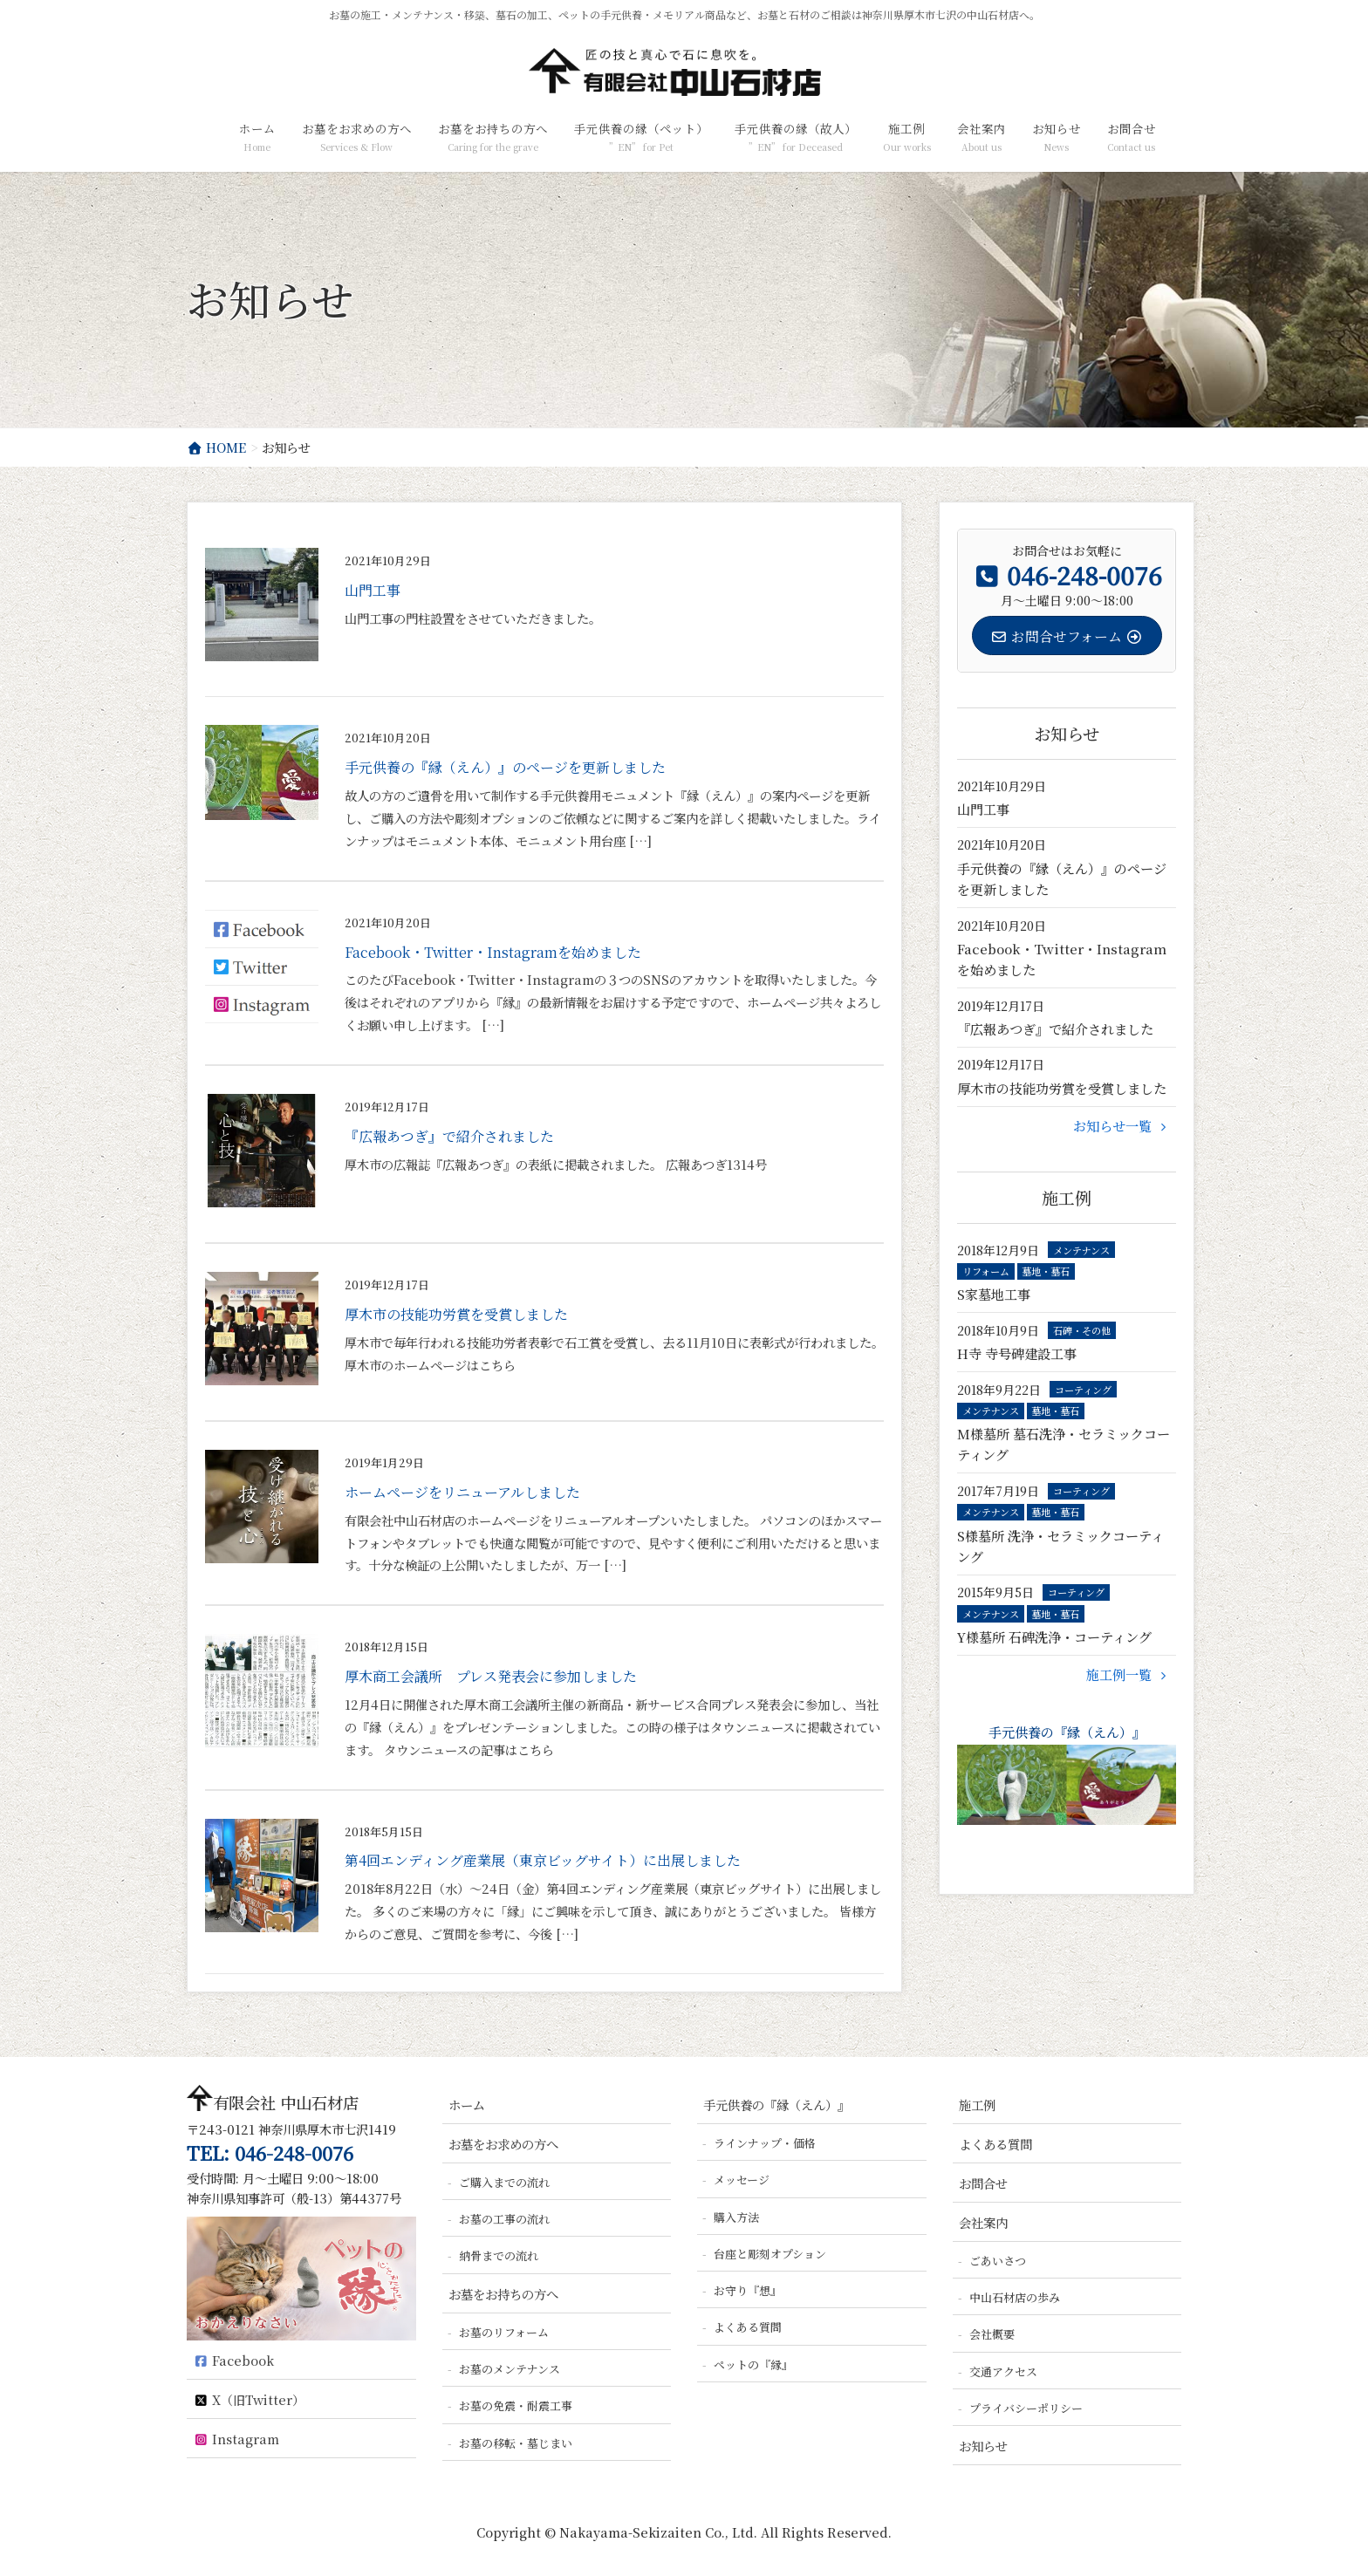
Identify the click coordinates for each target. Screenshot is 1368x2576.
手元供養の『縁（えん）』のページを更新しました (505, 767)
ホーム (466, 2104)
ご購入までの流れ (504, 2182)
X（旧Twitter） (248, 2399)
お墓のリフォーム (504, 2332)
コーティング (1083, 1390)
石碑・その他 (1082, 1330)
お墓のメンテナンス (509, 2369)
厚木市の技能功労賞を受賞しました (456, 1314)
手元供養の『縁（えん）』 (1066, 1774)
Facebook (233, 2360)
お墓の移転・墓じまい (515, 2443)
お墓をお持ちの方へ (503, 2294)
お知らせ (983, 2445)
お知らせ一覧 (1122, 1126)
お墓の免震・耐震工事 (515, 2405)
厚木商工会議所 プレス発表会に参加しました (491, 1676)
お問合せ (983, 2183)
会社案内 (983, 2222)
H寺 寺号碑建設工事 (1017, 1353)
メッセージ (742, 2179)
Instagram (236, 2438)
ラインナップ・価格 (765, 2143)
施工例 (977, 2104)
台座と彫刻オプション (770, 2253)
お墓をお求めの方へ (503, 2144)
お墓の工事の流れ (504, 2218)
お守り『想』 (748, 2290)
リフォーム (985, 1271)
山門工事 (372, 590)
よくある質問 (748, 2327)
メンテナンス (1081, 1250)
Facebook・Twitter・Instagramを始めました (493, 952)
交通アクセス (1003, 2371)
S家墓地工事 (993, 1294)
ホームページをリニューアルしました (462, 1492)
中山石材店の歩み (1014, 2297)
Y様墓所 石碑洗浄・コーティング (1054, 1637)
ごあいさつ (997, 2260)
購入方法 (736, 2217)
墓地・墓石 (1046, 1271)
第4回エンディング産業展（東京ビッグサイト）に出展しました (543, 1860)
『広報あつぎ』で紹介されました (449, 1136)
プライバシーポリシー (1026, 2408)
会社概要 (992, 2334)
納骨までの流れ (498, 2255)
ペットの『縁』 (753, 2364)
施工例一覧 (1129, 1674)
